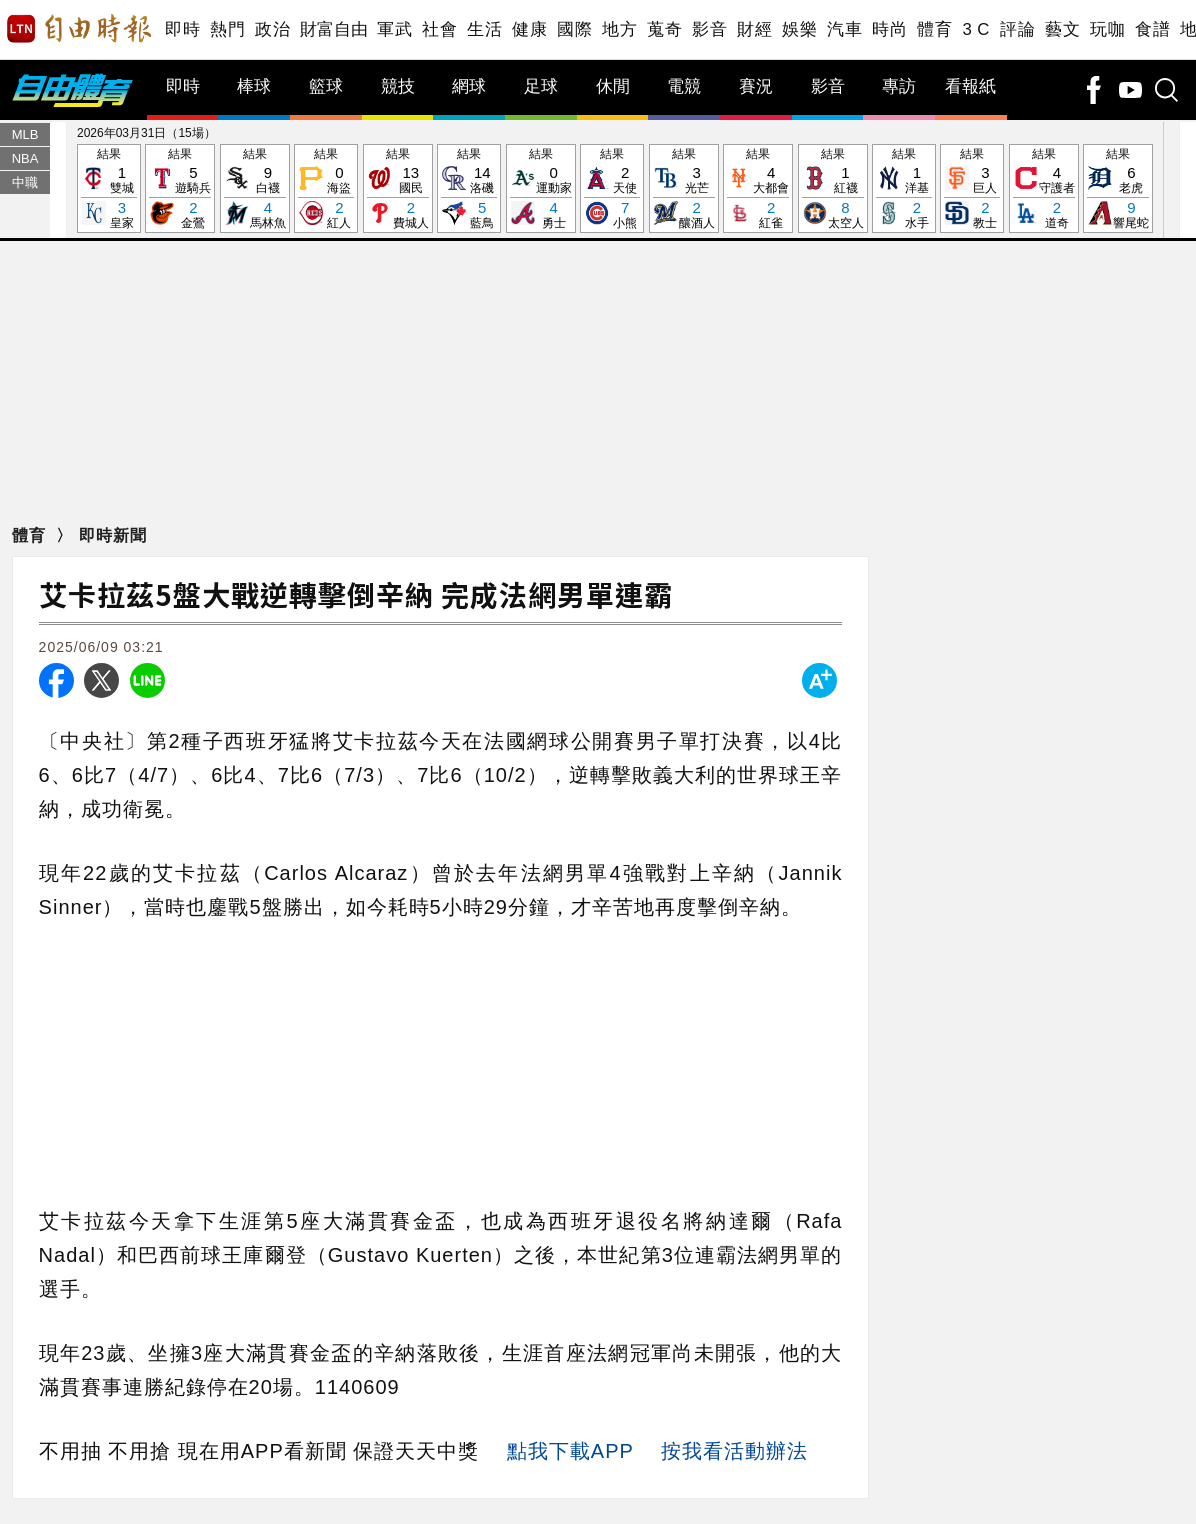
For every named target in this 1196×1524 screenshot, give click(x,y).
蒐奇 (664, 29)
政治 (272, 29)
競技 (398, 86)
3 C (976, 29)
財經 (754, 29)
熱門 (227, 29)
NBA (25, 158)
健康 (529, 29)
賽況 (756, 86)
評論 (1017, 29)
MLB (25, 134)
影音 (709, 29)
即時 (182, 29)
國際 (574, 29)
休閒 (613, 86)
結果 (109, 189)
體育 (934, 29)
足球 (541, 86)
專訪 (899, 86)
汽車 (844, 29)
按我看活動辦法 (734, 1451)
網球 (469, 86)
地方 (619, 29)
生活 (484, 29)
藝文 (1062, 29)
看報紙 (970, 86)
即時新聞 (113, 535)
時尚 (889, 29)
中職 (25, 182)
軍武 (394, 29)
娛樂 (799, 29)
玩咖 (1107, 29)
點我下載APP (570, 1451)
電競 (684, 86)
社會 (439, 29)
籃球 (326, 86)
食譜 (1152, 29)
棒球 (254, 86)
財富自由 (333, 29)
